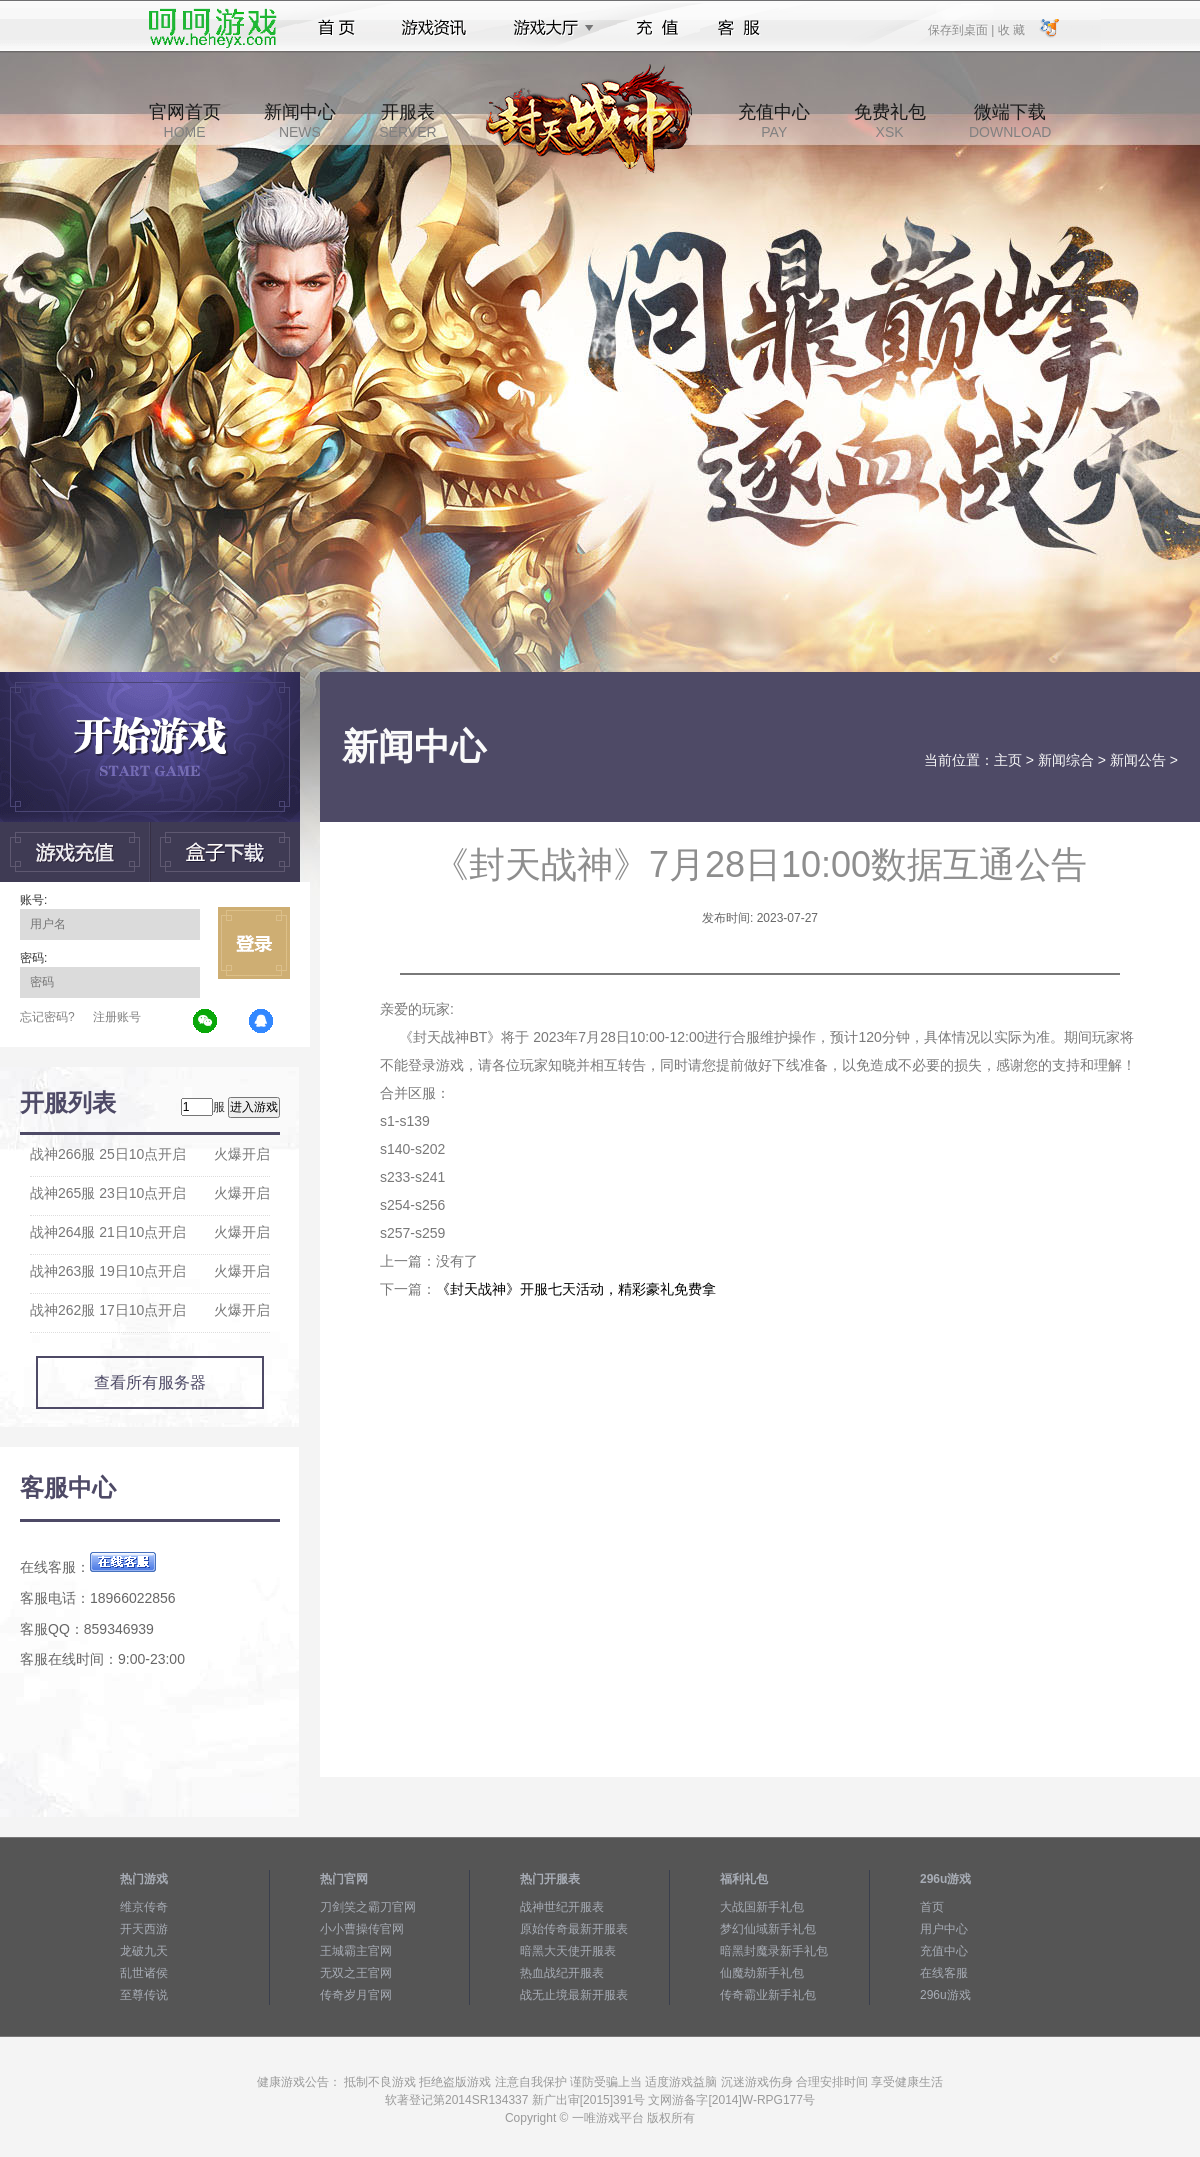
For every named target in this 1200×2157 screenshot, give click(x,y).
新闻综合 (1066, 760)
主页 (1008, 760)
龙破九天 (144, 1951)
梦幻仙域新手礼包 (768, 1929)
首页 (336, 28)
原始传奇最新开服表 (574, 1929)
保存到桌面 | (962, 29)
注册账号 (117, 1017)
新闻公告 (1138, 760)
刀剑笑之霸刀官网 (368, 1907)
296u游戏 (945, 1995)
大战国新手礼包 (762, 1907)
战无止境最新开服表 (574, 1995)
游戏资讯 (434, 28)
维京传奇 (144, 1907)
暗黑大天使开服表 (568, 1951)
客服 (739, 28)
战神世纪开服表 (562, 1907)
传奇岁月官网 (356, 1995)
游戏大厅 (548, 28)
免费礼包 (890, 121)
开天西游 (144, 1929)
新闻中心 (300, 121)
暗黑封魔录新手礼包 (774, 1951)
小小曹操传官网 (362, 1929)
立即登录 (254, 943)
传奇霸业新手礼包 (768, 1995)
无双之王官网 (356, 1973)
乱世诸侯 (144, 1973)
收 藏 (1010, 29)
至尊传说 (144, 1995)
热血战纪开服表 (562, 1973)
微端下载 (1010, 121)
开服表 (407, 121)
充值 (656, 28)
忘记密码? (47, 1017)
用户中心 (944, 1929)
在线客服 (944, 1973)
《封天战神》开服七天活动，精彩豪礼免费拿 (576, 1289)
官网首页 (185, 121)
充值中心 (774, 121)
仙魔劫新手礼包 (762, 1973)
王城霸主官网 (356, 1951)
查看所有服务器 (150, 1382)
